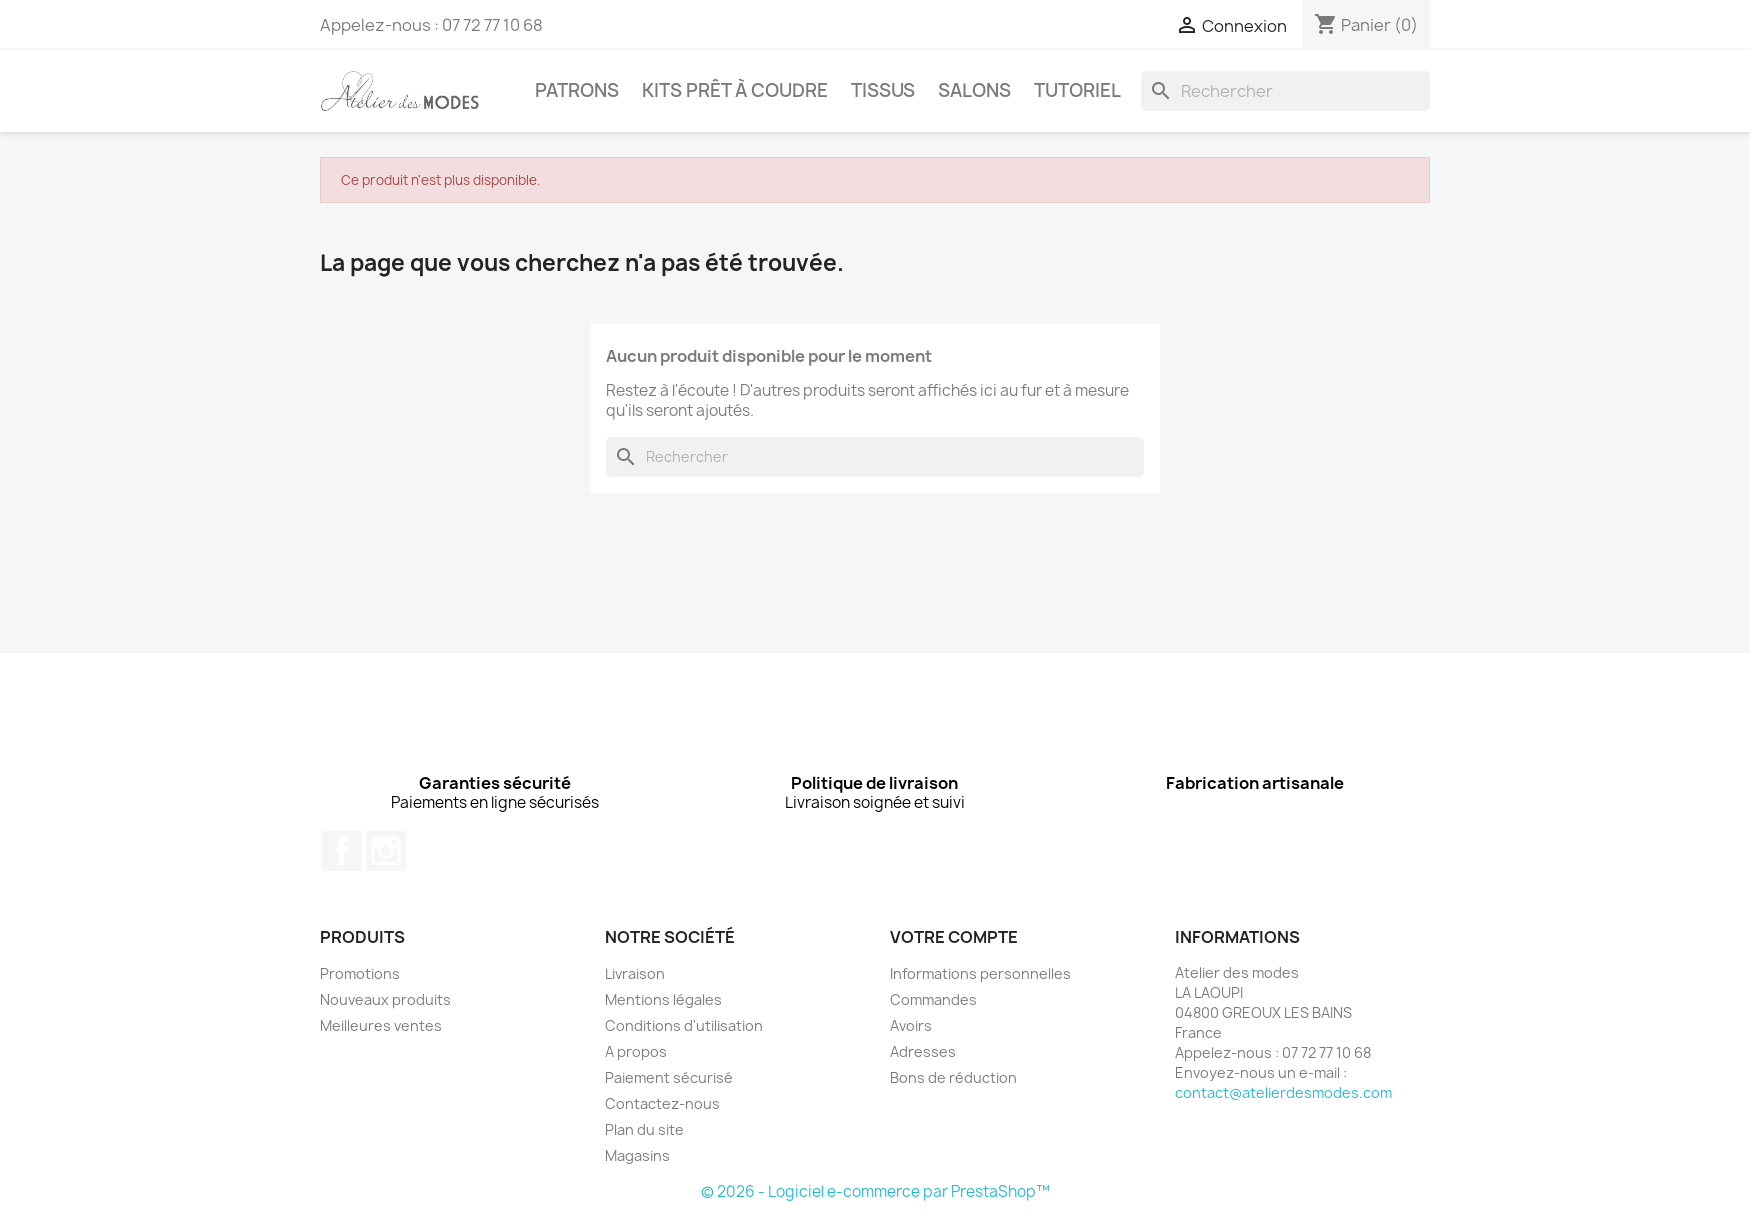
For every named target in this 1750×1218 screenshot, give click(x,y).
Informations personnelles (980, 973)
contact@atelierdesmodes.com (1283, 1092)
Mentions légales (663, 999)
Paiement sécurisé (669, 1077)
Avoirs (911, 1025)
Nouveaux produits (385, 999)
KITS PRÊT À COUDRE (735, 90)
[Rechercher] (1285, 91)
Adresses (923, 1051)
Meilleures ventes (381, 1025)
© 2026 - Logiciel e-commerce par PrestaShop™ (875, 1191)
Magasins (637, 1155)
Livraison (635, 973)
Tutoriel (1077, 90)
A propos (636, 1051)
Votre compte (954, 937)
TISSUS (883, 90)
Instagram (386, 851)
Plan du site (644, 1129)
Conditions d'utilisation (684, 1025)
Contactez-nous (662, 1103)
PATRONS (577, 90)
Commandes (933, 999)
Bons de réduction (953, 1077)
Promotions (360, 973)
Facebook (342, 851)
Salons (974, 90)
